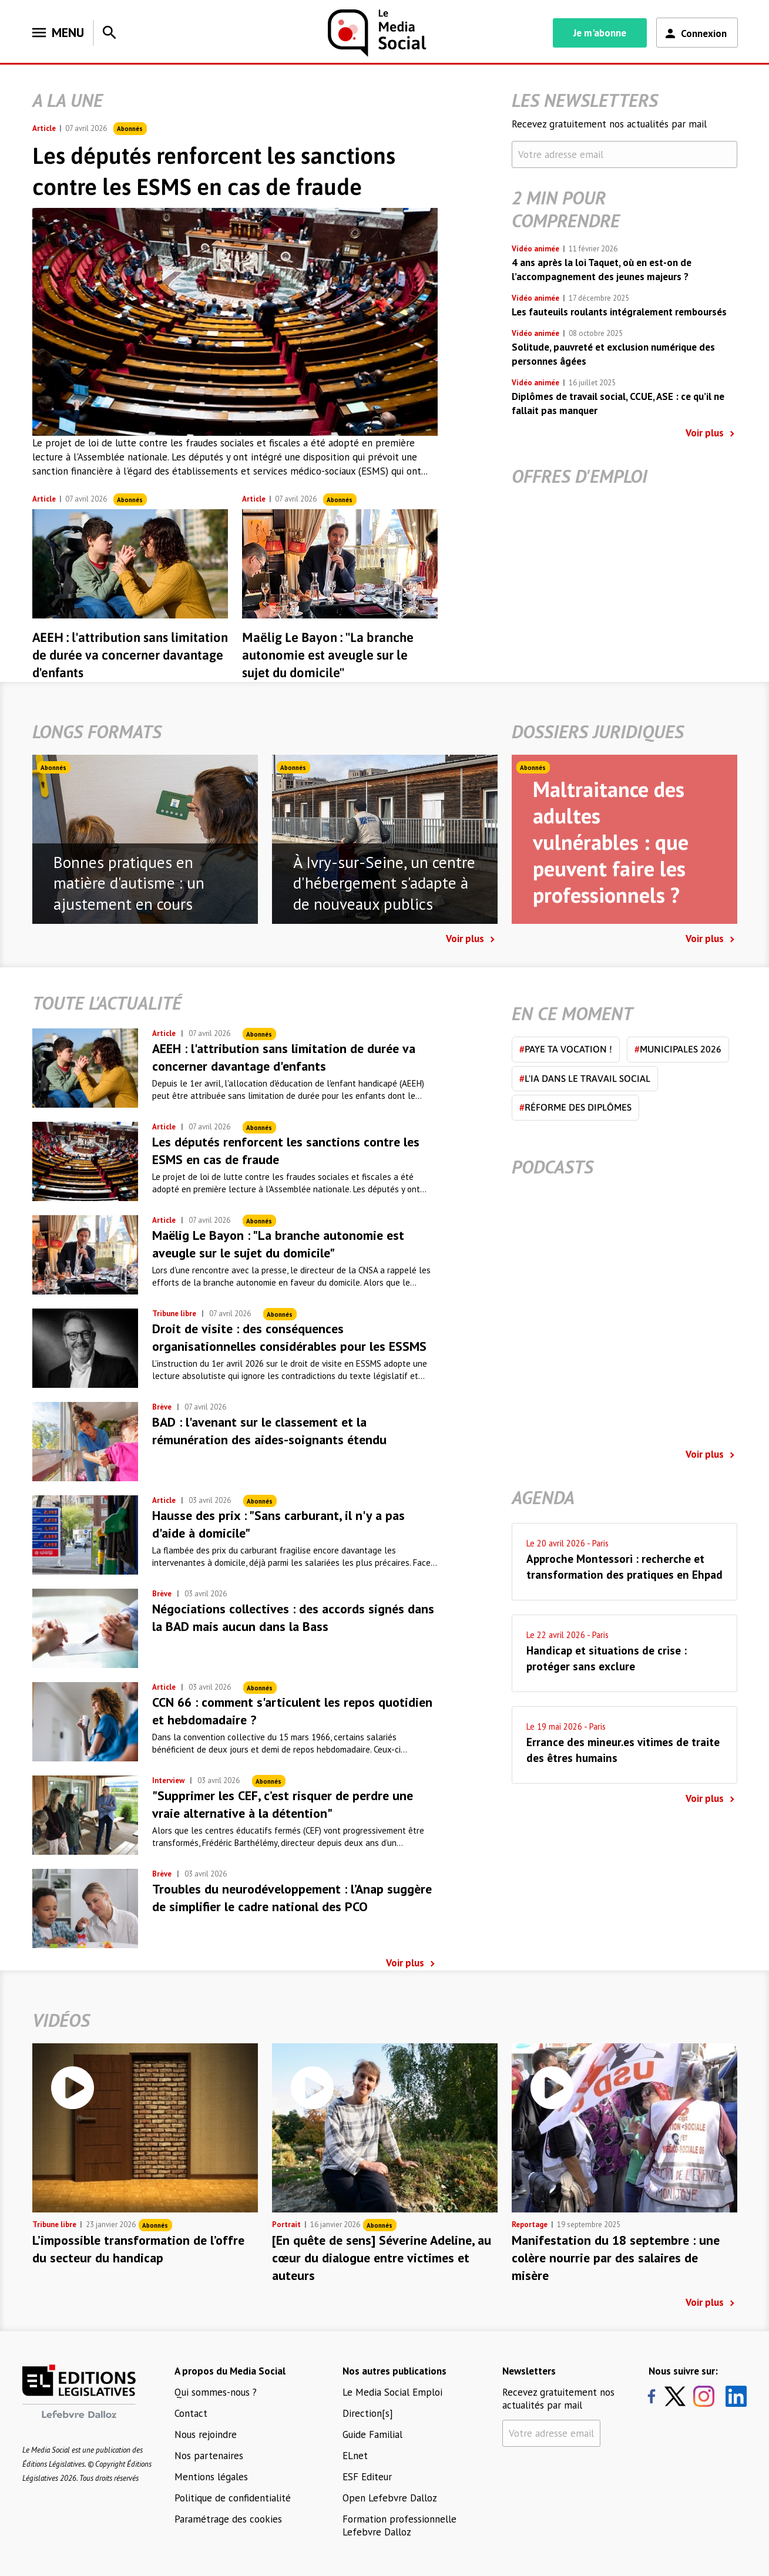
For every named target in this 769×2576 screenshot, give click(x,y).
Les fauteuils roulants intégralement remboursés (619, 311)
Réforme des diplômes (575, 1107)
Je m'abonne (599, 32)
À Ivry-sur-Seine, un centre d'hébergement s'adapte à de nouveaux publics (384, 883)
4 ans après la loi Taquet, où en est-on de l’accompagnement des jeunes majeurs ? (601, 269)
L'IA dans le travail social (584, 1078)
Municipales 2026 (677, 1049)
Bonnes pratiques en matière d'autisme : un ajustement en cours (128, 883)
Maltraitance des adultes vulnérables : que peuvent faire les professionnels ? (611, 842)
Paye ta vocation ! (565, 1049)
